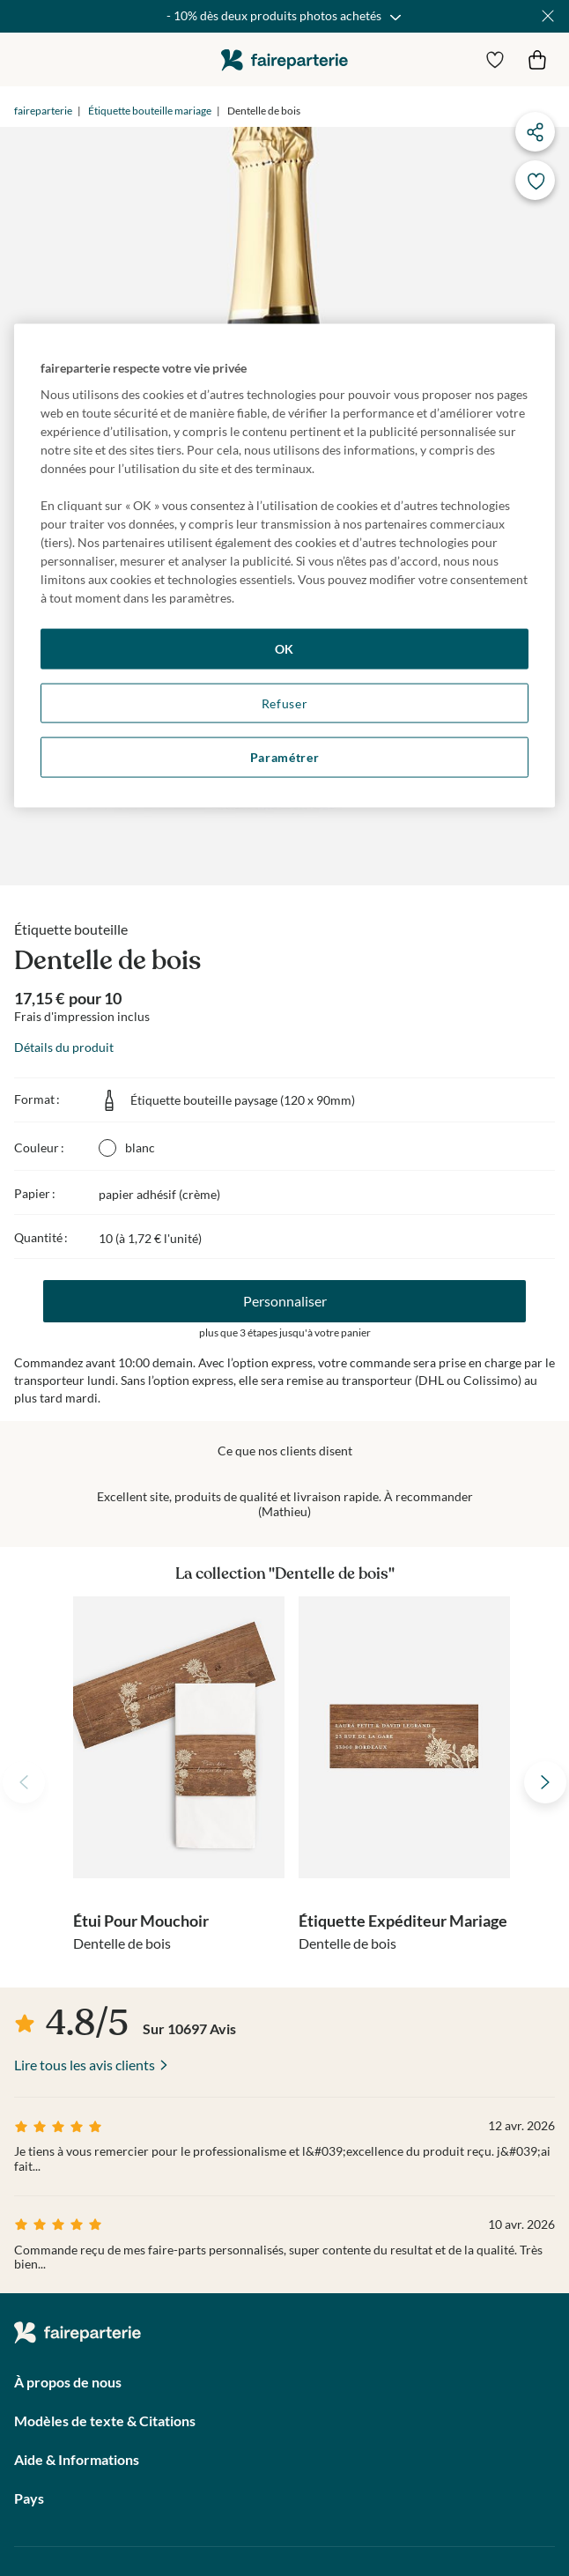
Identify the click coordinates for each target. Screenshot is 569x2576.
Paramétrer (285, 757)
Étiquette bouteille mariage (149, 110)
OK (284, 648)
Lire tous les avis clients (84, 2064)
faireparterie (284, 59)
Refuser (285, 702)
